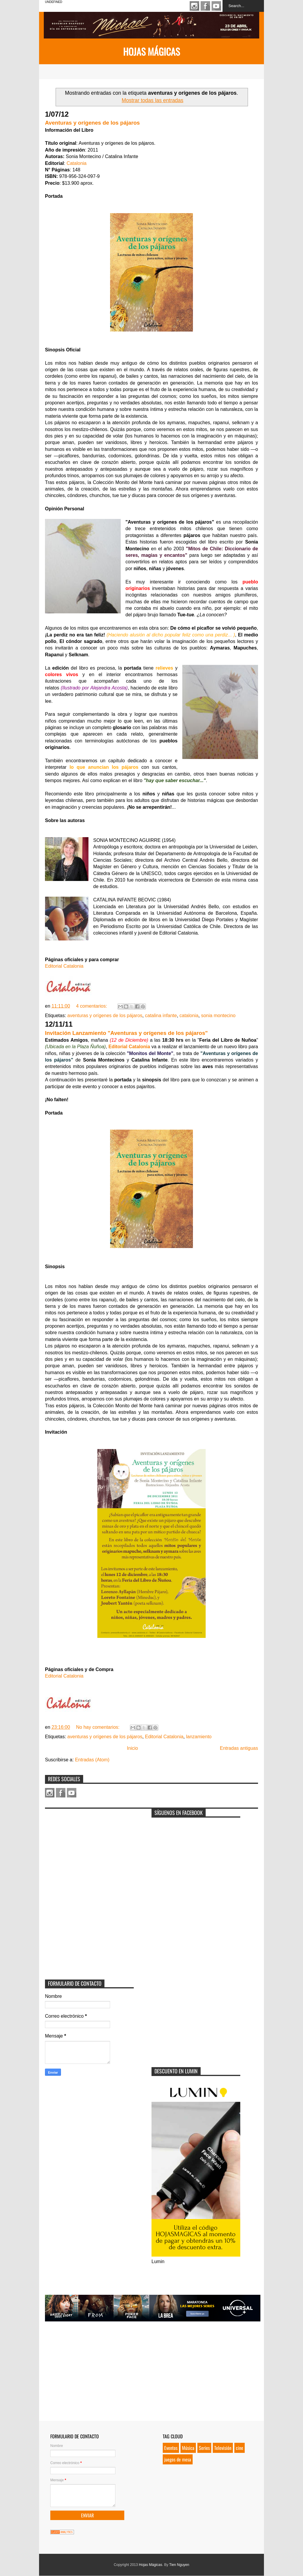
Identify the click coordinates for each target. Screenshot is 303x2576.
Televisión (222, 2447)
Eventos (171, 2447)
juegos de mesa (177, 2459)
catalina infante (161, 1015)
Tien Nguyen (179, 2565)
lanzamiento (199, 1736)
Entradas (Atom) (92, 1759)
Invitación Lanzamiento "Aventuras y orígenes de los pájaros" (126, 1033)
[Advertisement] (89, 1849)
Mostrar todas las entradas (152, 100)
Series (204, 2447)
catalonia (189, 1015)
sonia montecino (218, 1015)
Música (188, 2447)
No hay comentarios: (98, 1727)
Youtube (216, 6)
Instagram (194, 6)
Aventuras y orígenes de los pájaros (92, 123)
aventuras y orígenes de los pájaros (104, 1015)
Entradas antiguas (239, 1748)
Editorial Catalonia (64, 966)
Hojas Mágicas (151, 51)
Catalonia (77, 163)
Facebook (205, 6)
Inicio (132, 1748)
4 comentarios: (92, 1006)
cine (239, 2447)
